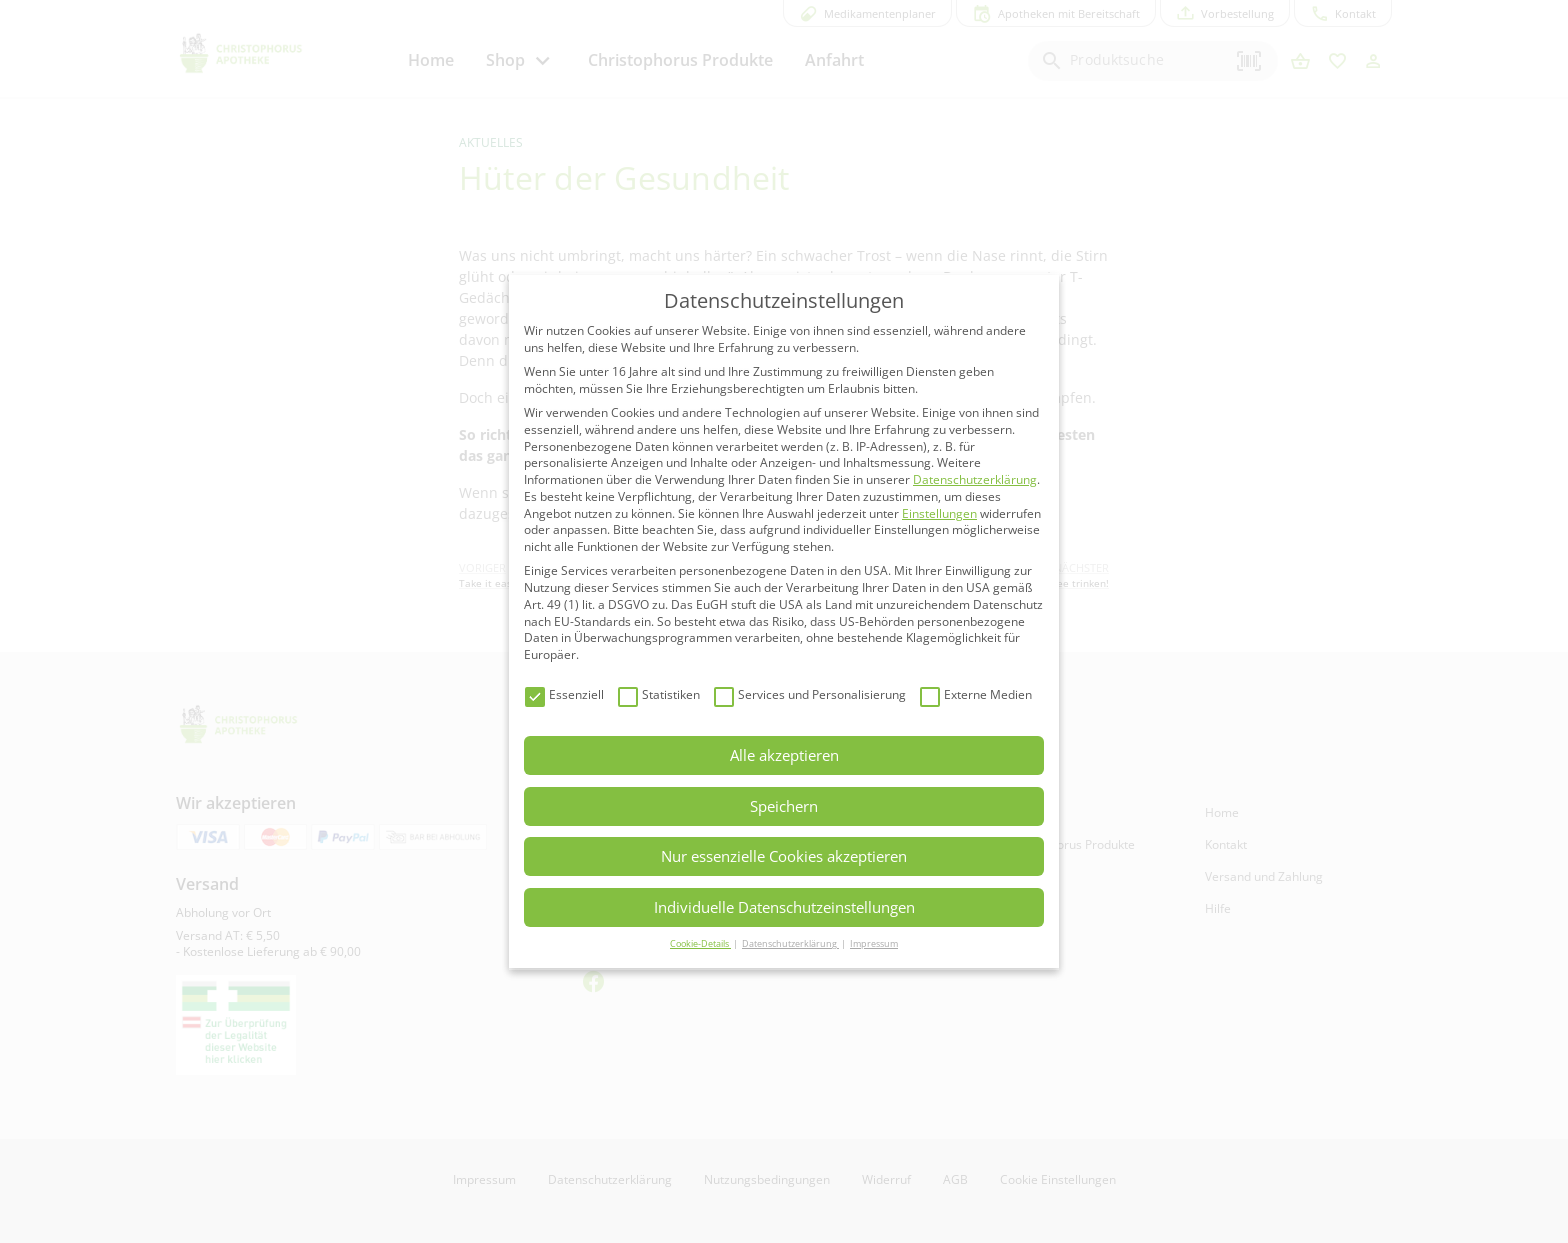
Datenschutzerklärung (975, 479)
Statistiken (659, 695)
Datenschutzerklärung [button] (790, 943)
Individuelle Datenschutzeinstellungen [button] (784, 907)
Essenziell (564, 695)
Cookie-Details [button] (700, 943)
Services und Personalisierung (810, 695)
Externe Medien (976, 695)
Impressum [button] (874, 943)
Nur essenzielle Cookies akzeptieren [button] (784, 856)
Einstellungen (939, 513)
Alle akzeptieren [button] (784, 755)
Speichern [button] (784, 806)
